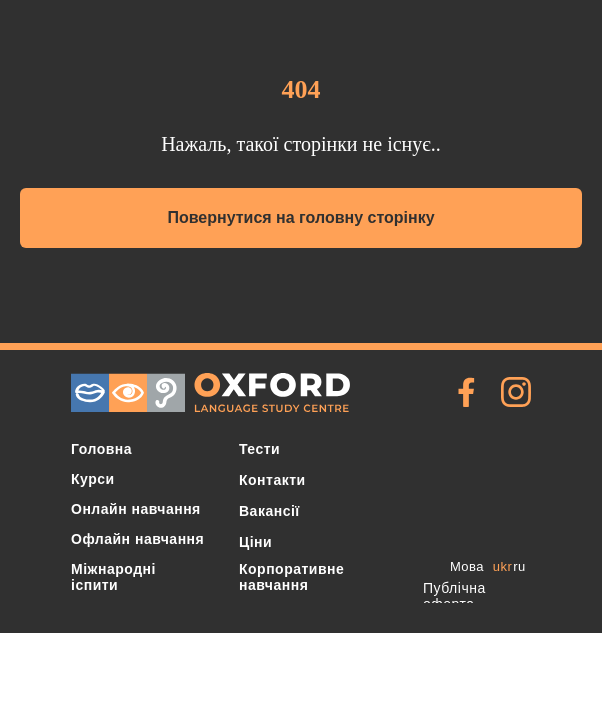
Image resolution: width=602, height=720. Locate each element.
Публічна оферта (454, 596)
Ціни (255, 542)
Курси (93, 479)
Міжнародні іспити (113, 577)
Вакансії (269, 511)
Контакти (272, 480)
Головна (101, 449)
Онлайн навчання (136, 509)
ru (519, 566)
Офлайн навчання (137, 539)
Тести (259, 449)
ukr (503, 566)
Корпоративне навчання (291, 577)
